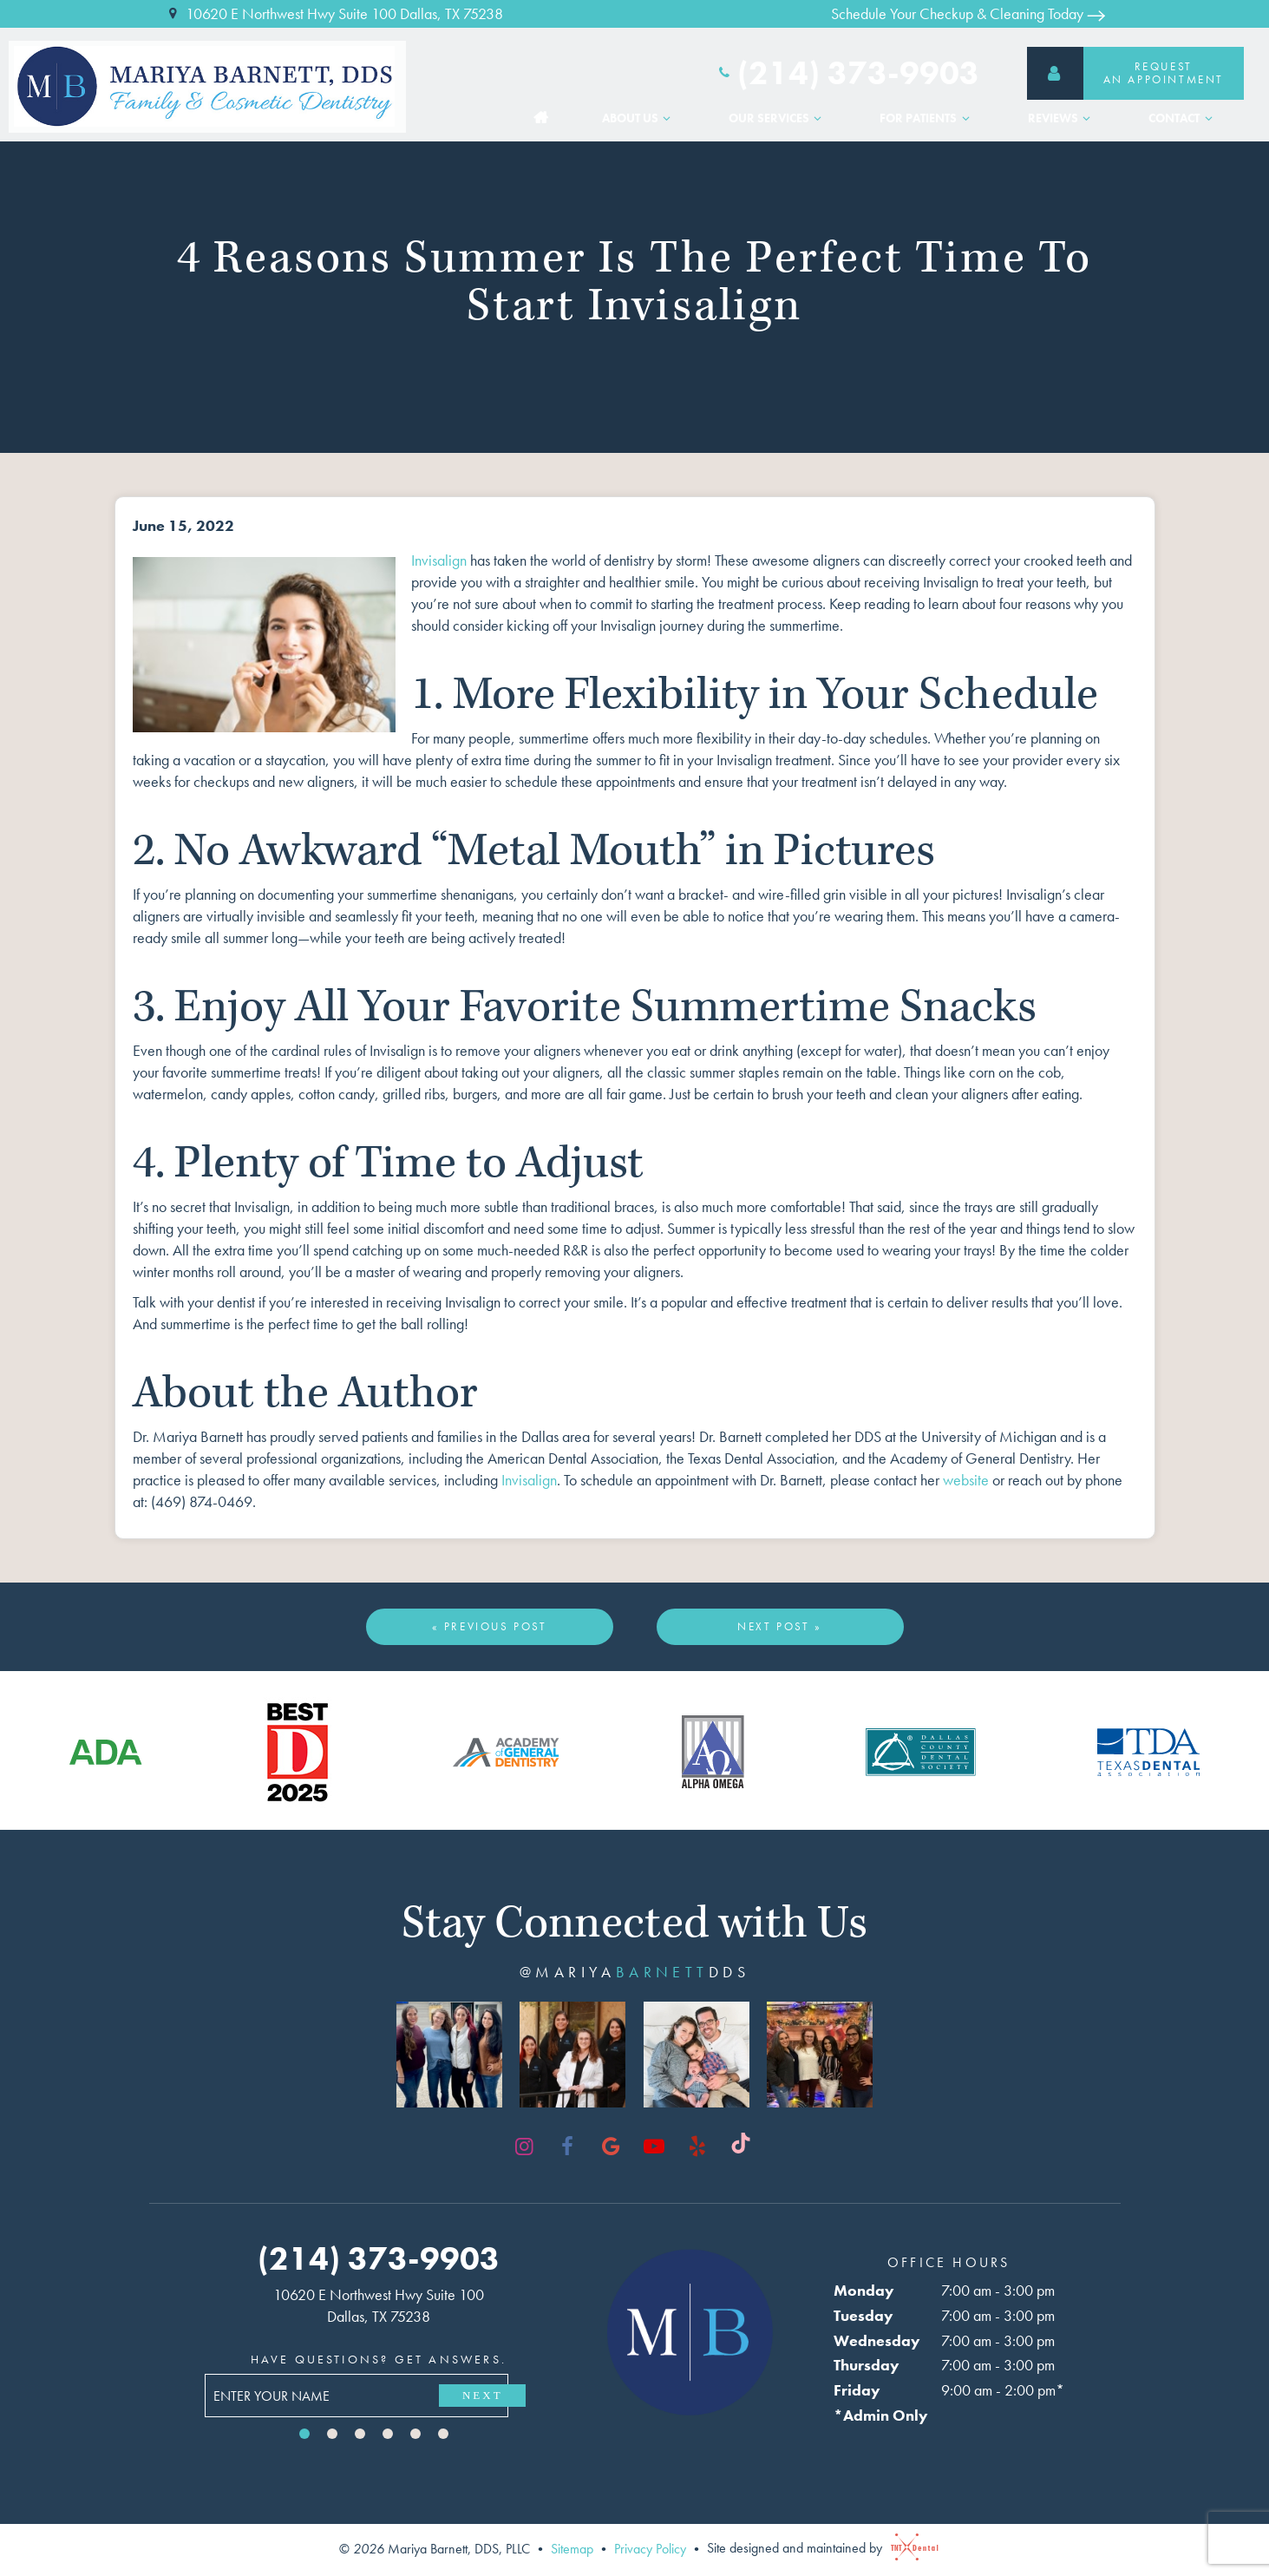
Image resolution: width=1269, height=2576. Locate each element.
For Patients (927, 107)
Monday (860, 2290)
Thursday (863, 2365)
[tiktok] (740, 2146)
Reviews (1062, 107)
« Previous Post (489, 1626)
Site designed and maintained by (818, 2548)
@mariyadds (634, 1972)
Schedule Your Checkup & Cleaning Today (968, 13)
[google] (610, 2146)
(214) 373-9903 (847, 67)
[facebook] (567, 2146)
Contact (1182, 107)
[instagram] (524, 2146)
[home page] (212, 81)
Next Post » (779, 1626)
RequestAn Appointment (1125, 67)
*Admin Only (877, 2415)
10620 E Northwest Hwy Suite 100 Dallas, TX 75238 (333, 14)
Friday (853, 2390)
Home (541, 108)
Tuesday (860, 2315)
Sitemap (572, 2548)
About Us (639, 107)
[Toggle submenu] (667, 108)
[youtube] (654, 2146)
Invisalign (439, 560)
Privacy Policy (650, 2548)
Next (485, 2395)
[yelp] (697, 2146)
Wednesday (873, 2340)
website (966, 1480)
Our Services (778, 107)
